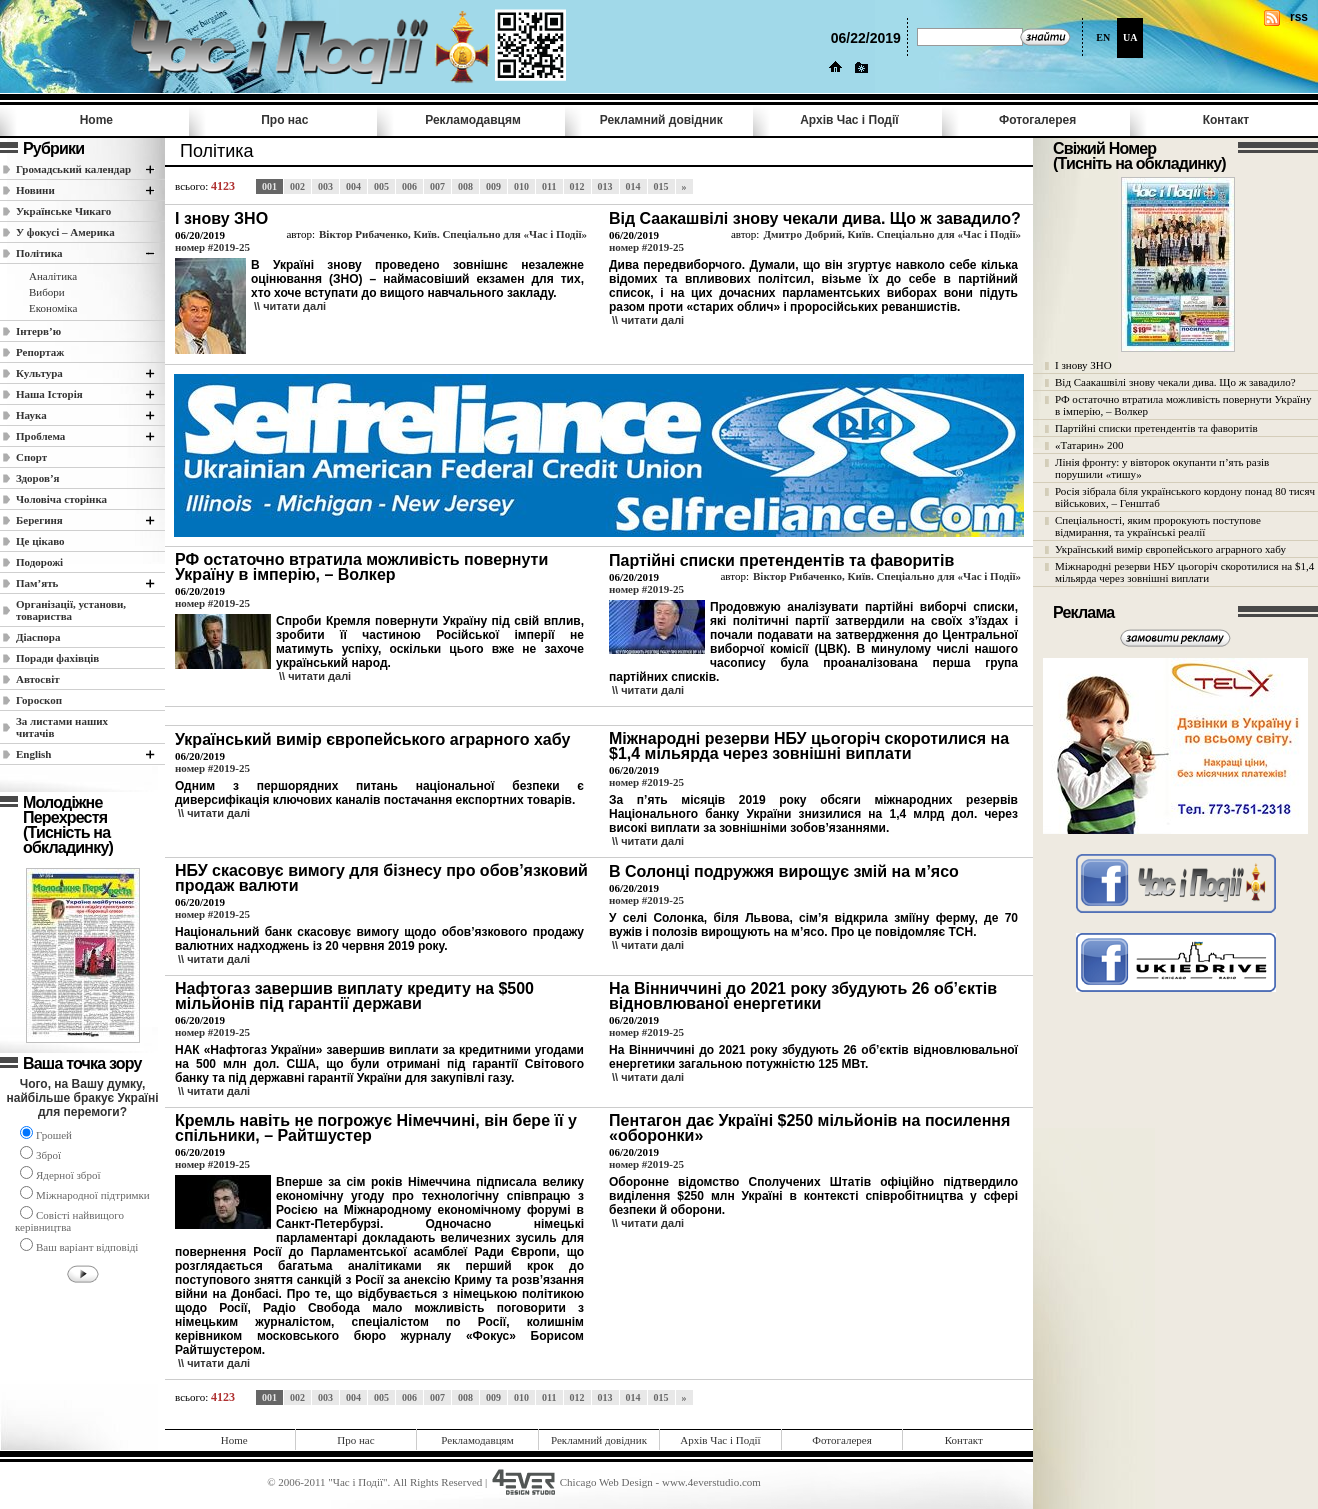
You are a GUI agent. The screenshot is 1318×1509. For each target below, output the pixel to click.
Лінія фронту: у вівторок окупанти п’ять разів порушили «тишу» (1162, 468)
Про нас (284, 120)
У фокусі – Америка (65, 232)
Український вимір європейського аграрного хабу (1170, 549)
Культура (39, 373)
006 (409, 186)
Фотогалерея (1037, 120)
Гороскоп (39, 700)
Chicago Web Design (606, 1482)
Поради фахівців (57, 658)
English (33, 754)
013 (605, 186)
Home (96, 120)
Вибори (47, 292)
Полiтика (39, 253)
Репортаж (40, 352)
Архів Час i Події (849, 120)
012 (577, 186)
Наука (31, 415)
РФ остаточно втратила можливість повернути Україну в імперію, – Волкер (1183, 405)
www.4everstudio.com (711, 1482)
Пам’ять (37, 583)
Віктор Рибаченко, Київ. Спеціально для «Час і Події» (453, 234)
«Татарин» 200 (1089, 445)
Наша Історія (49, 394)
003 (325, 186)
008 (465, 186)
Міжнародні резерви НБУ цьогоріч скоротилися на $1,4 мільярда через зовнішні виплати (1184, 572)
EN (1103, 37)
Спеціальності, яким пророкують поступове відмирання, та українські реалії (1158, 526)
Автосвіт (38, 679)
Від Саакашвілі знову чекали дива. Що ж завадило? (1175, 382)
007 (437, 186)
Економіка (53, 308)
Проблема (40, 436)
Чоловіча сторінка (61, 499)
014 (633, 186)
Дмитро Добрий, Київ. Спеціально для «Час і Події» (892, 234)
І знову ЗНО (1083, 365)
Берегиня (39, 520)
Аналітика (53, 276)
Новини (35, 190)
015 (661, 186)
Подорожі (39, 562)
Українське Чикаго (63, 211)
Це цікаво (40, 541)
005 (381, 186)
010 (521, 186)
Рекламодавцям (473, 120)
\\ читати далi (290, 306)
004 (353, 186)
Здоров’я (38, 478)
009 (493, 186)
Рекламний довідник (661, 120)
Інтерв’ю (38, 331)
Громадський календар (73, 169)
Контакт (1226, 120)
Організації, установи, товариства (71, 610)
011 (549, 186)
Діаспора (38, 637)
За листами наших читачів (62, 727)
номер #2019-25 (212, 247)
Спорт (31, 457)
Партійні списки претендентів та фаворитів (1156, 428)
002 (297, 186)
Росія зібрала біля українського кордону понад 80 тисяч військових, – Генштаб (1185, 497)
